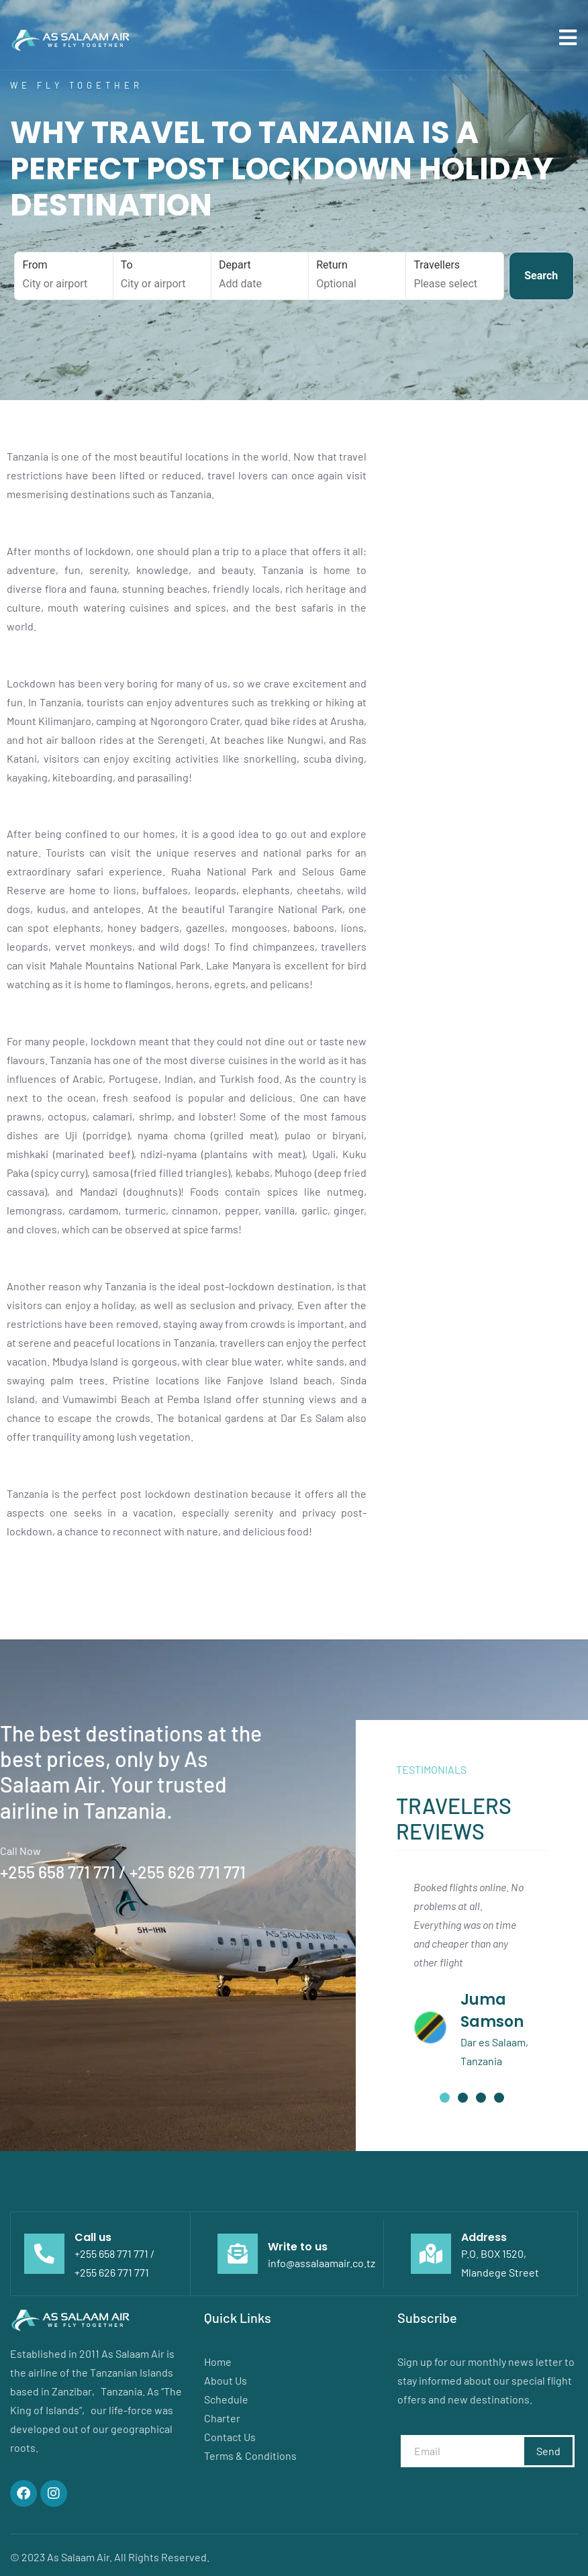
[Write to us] (237, 2254)
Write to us (298, 2246)
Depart (260, 275)
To (162, 275)
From (64, 275)
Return (357, 275)
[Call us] (44, 2254)
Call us (93, 2237)
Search (541, 275)
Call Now (20, 1850)
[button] (445, 2098)
